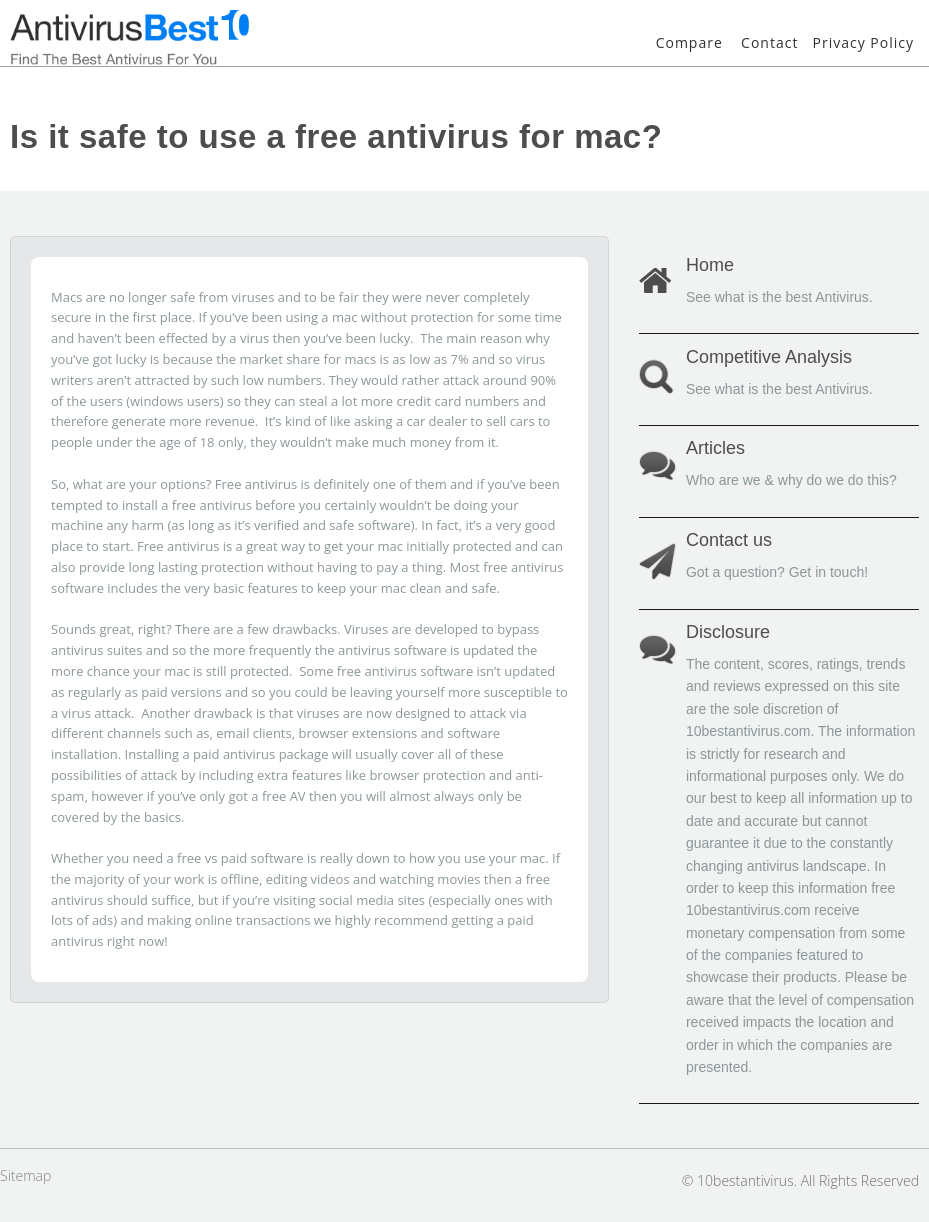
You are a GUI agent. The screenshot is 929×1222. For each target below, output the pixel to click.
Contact (769, 42)
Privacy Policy (863, 42)
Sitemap (25, 1175)
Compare (689, 42)
